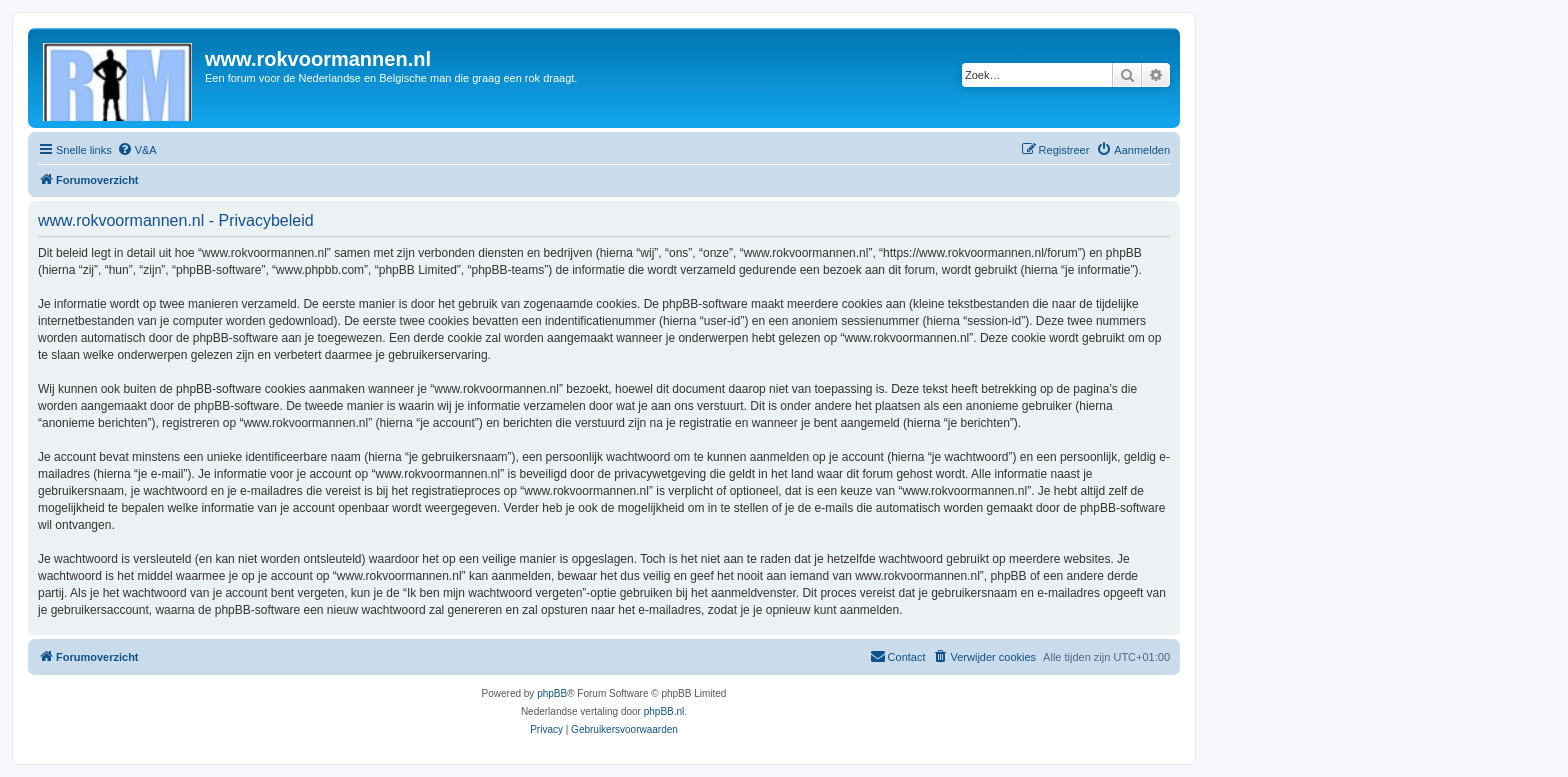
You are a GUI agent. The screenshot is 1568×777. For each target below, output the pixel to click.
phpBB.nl (664, 711)
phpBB (552, 693)
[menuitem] (137, 150)
